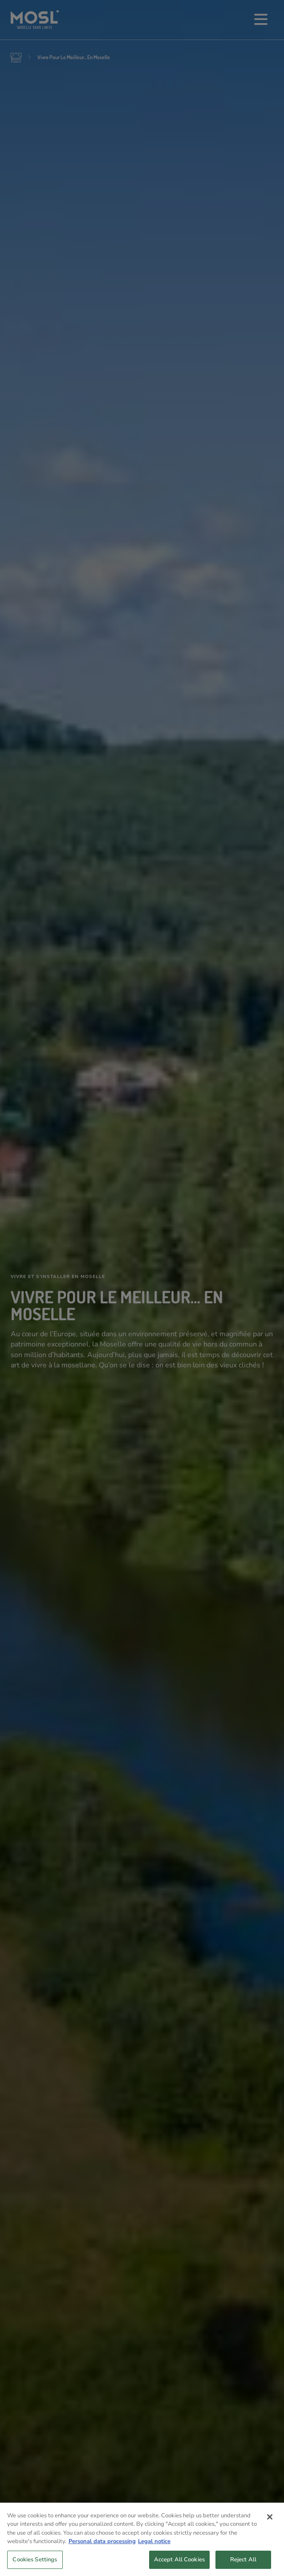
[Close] (270, 2521)
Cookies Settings (34, 2564)
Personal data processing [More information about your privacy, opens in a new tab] (102, 2546)
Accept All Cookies (179, 2564)
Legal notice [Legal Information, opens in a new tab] (154, 2546)
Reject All (243, 2564)
